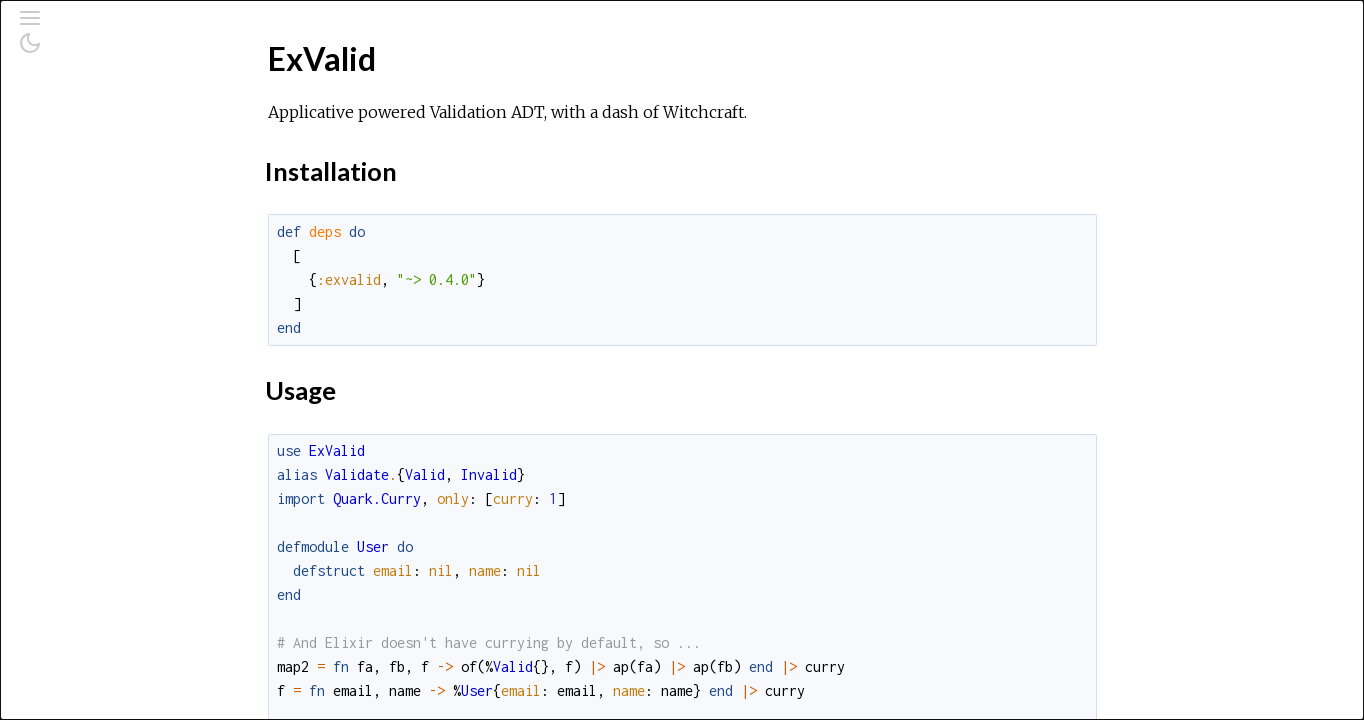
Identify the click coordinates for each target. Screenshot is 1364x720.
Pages (71, 153)
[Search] (138, 102)
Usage (96, 341)
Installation (112, 319)
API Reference (100, 237)
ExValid (74, 264)
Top (87, 297)
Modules (83, 180)
